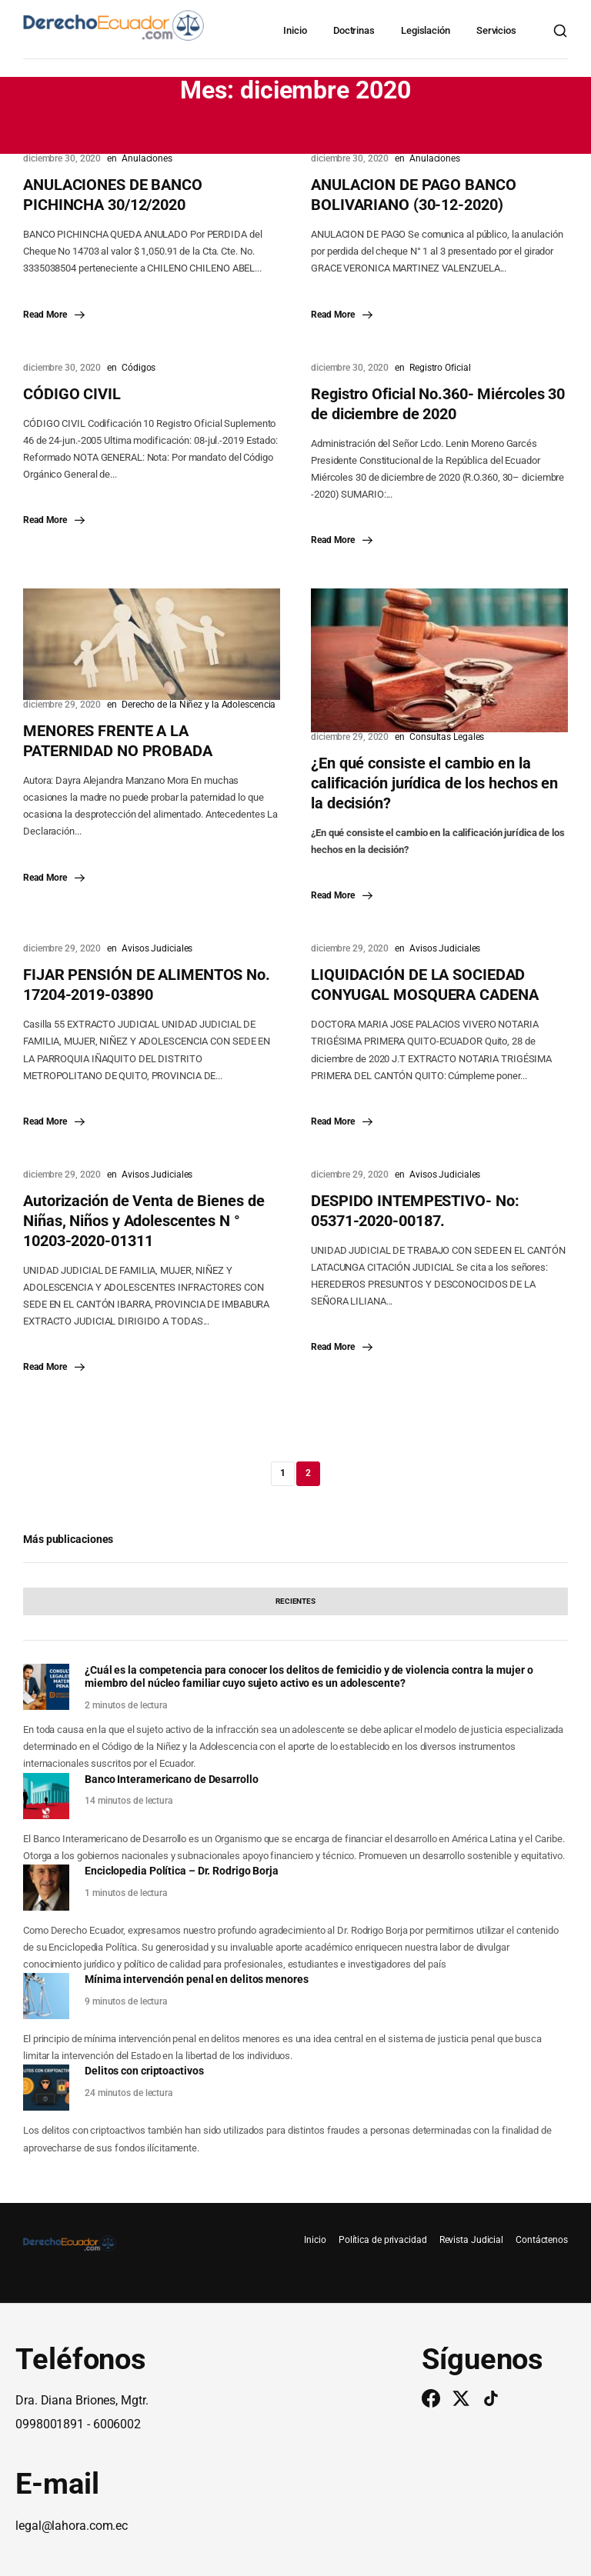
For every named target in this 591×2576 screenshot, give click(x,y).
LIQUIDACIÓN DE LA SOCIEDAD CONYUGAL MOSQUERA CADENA (425, 984)
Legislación (425, 30)
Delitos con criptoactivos (144, 2070)
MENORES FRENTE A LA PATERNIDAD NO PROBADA (117, 740)
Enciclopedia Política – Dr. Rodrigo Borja (182, 1871)
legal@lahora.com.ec (71, 2525)
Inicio (294, 30)
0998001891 (49, 2424)
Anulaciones (147, 158)
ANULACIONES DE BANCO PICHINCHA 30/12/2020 (112, 194)
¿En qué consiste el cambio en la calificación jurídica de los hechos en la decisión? (434, 783)
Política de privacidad (383, 2239)
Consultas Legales (446, 736)
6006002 (117, 2424)
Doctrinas (354, 30)
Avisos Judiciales (157, 948)
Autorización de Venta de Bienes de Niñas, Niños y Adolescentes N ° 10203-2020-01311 (144, 1220)
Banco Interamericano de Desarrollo (172, 1779)
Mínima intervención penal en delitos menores (197, 1979)
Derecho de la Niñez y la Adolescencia (198, 704)
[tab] (295, 1601)
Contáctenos (542, 2239)
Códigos (138, 367)
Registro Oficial (439, 367)
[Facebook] (431, 2398)
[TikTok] (491, 2398)
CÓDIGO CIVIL (72, 394)
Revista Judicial (471, 2239)
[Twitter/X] (461, 2398)
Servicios (496, 30)
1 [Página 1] (282, 1473)
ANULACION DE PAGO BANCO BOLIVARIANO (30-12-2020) (413, 194)
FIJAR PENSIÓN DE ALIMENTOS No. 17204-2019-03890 (146, 984)
